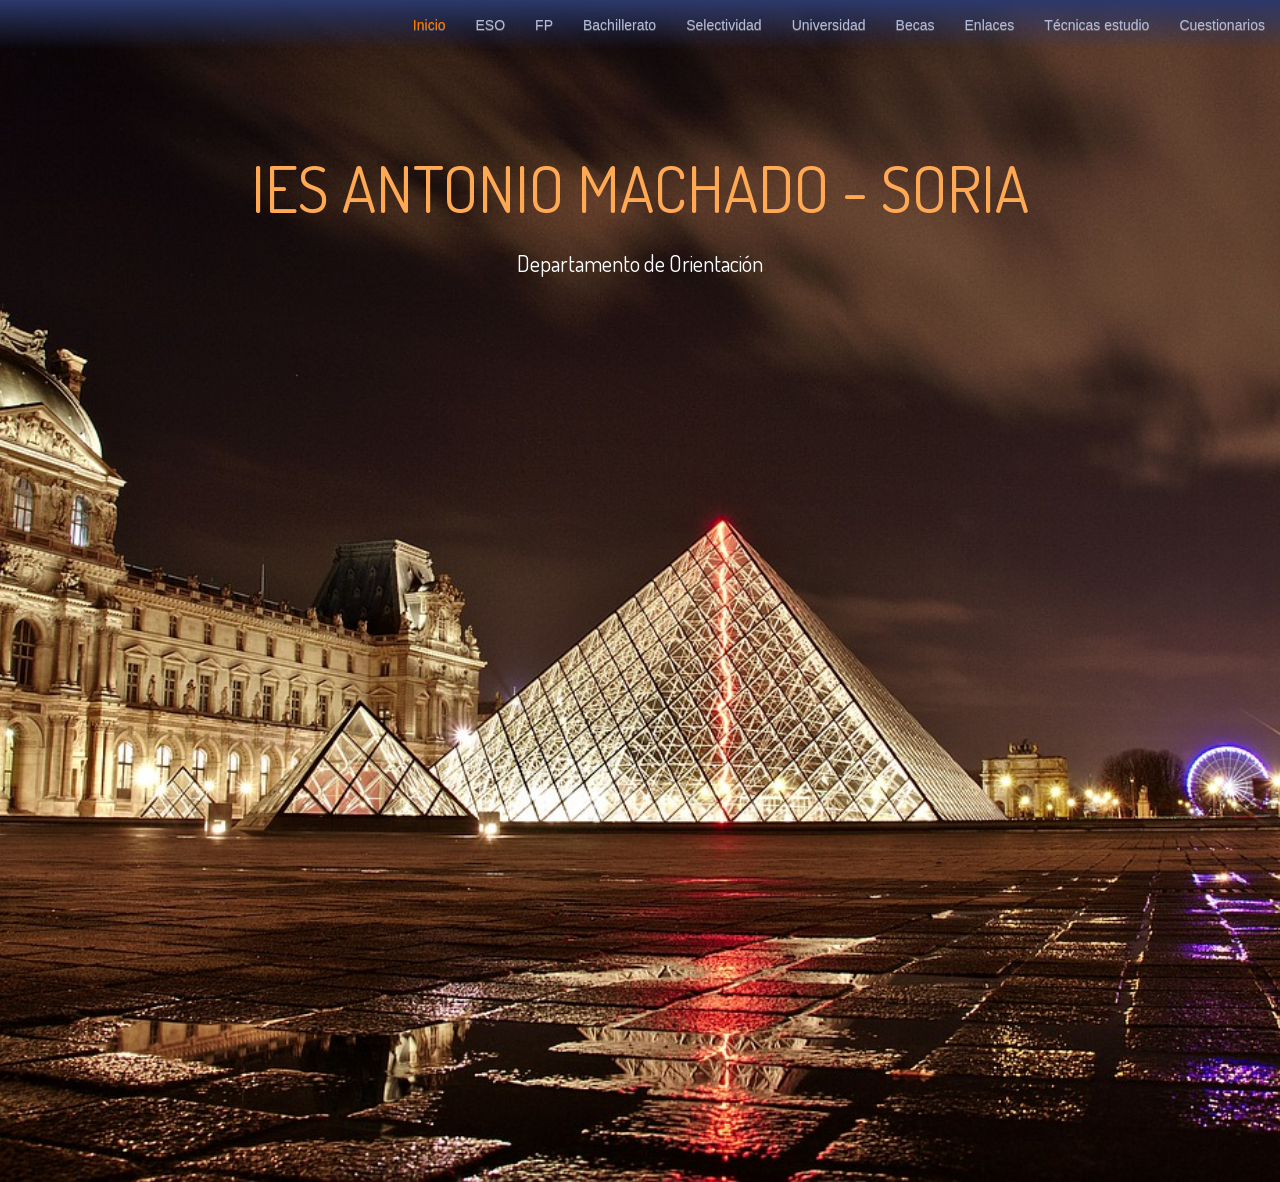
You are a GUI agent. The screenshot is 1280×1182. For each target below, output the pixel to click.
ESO (491, 25)
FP (544, 25)
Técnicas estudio (1096, 25)
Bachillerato (619, 25)
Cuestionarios (1222, 25)
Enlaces (990, 25)
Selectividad (724, 25)
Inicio (429, 25)
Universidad (829, 25)
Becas (915, 25)
